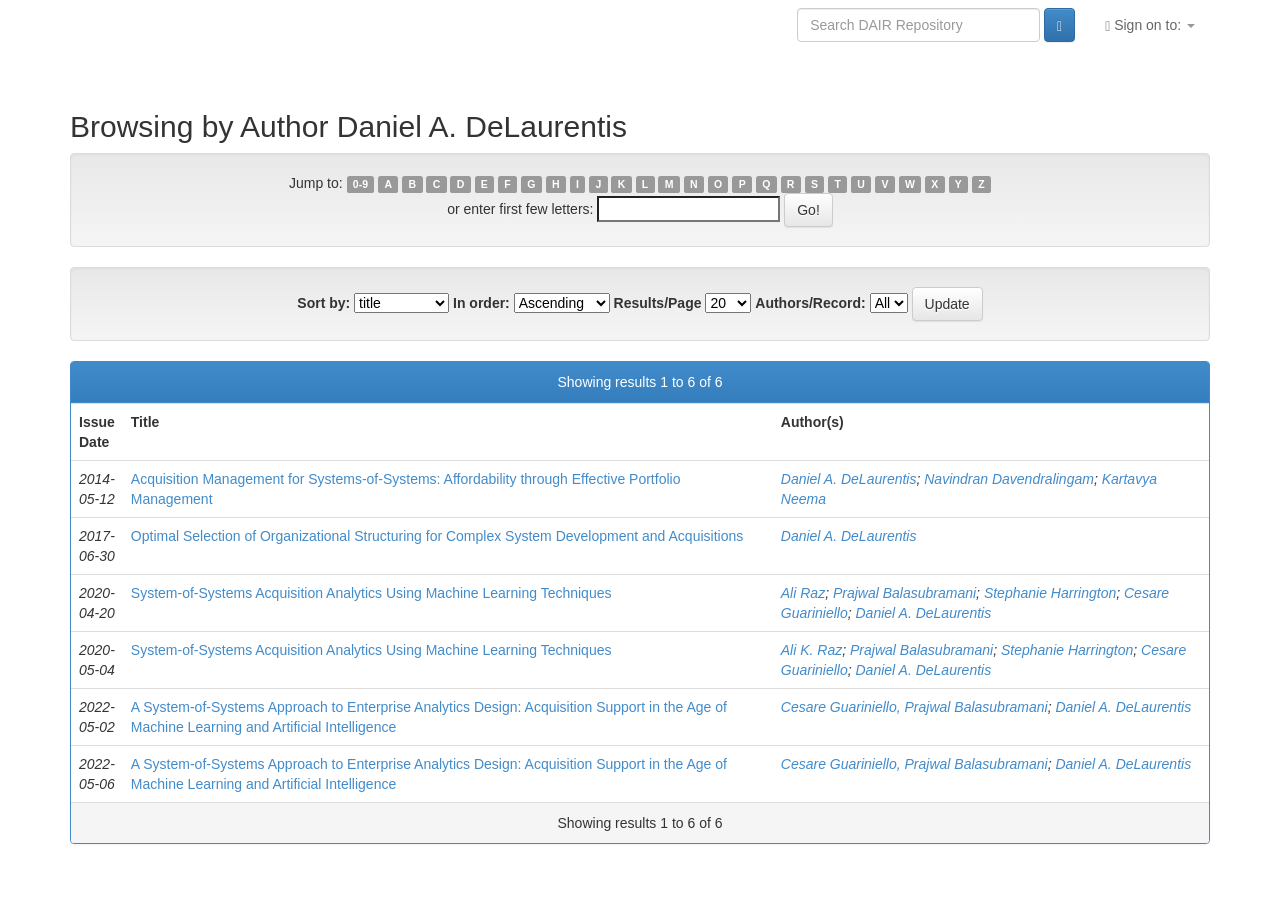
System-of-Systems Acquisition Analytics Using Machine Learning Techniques (371, 593)
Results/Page (658, 303)
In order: (481, 303)
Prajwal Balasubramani (904, 593)
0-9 (360, 184)
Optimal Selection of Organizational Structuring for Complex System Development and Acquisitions (437, 536)
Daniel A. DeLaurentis (849, 479)
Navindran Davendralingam (1009, 479)
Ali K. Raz (811, 650)
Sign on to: (1150, 25)
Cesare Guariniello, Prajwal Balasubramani (914, 707)
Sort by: (323, 303)
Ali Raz (803, 593)
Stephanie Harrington (1050, 593)
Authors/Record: (810, 303)
